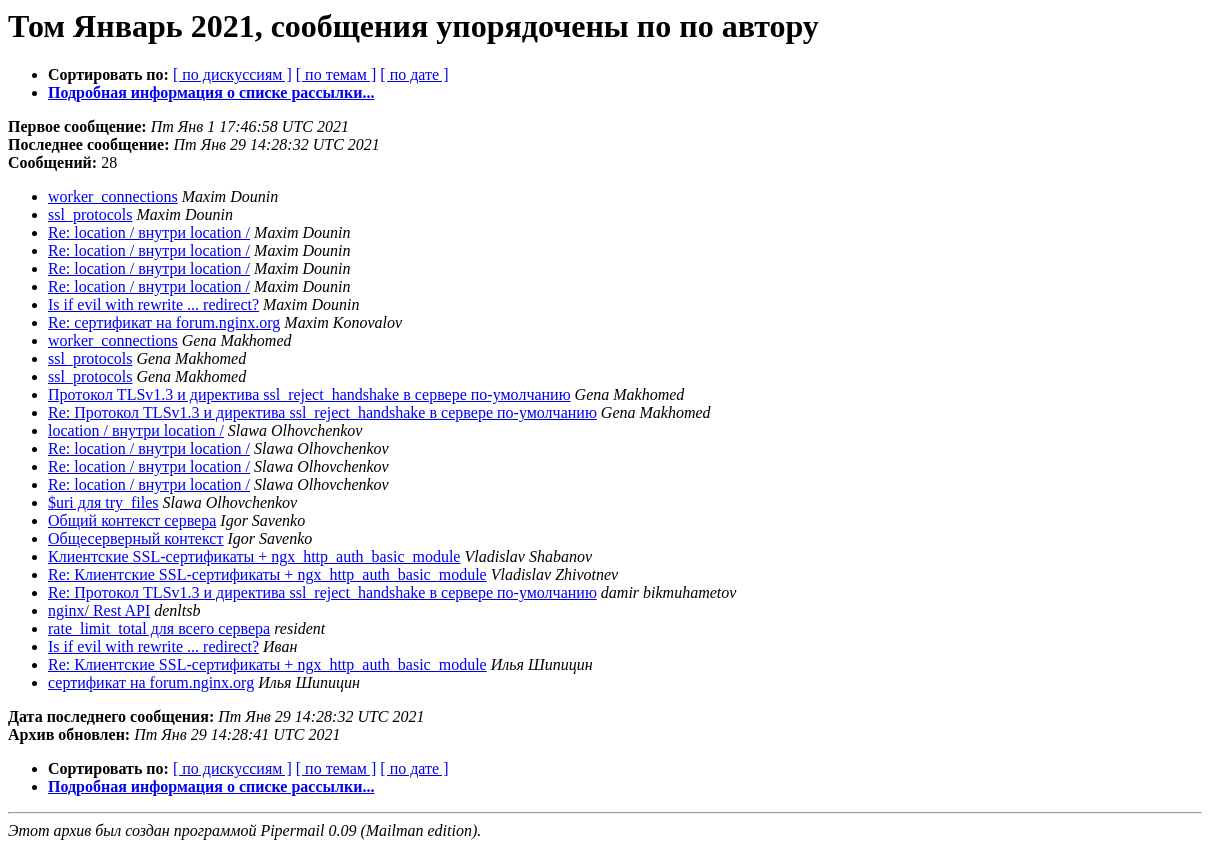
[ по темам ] (336, 74)
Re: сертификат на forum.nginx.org (164, 322)
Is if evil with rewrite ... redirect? (153, 304)
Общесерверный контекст (135, 538)
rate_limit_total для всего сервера (159, 628)
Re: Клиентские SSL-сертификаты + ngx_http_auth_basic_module (267, 574)
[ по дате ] (414, 74)
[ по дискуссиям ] (232, 74)
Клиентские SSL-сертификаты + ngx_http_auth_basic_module (254, 556)
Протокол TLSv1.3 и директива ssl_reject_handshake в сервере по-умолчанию (309, 394)
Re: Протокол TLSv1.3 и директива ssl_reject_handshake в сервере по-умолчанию (322, 412)
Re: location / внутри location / (149, 232)
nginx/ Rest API (99, 610)
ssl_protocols (90, 214)
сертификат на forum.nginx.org (151, 682)
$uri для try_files (103, 502)
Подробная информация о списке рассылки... (211, 92)
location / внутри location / (136, 430)
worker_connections (113, 196)
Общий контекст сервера (132, 520)
